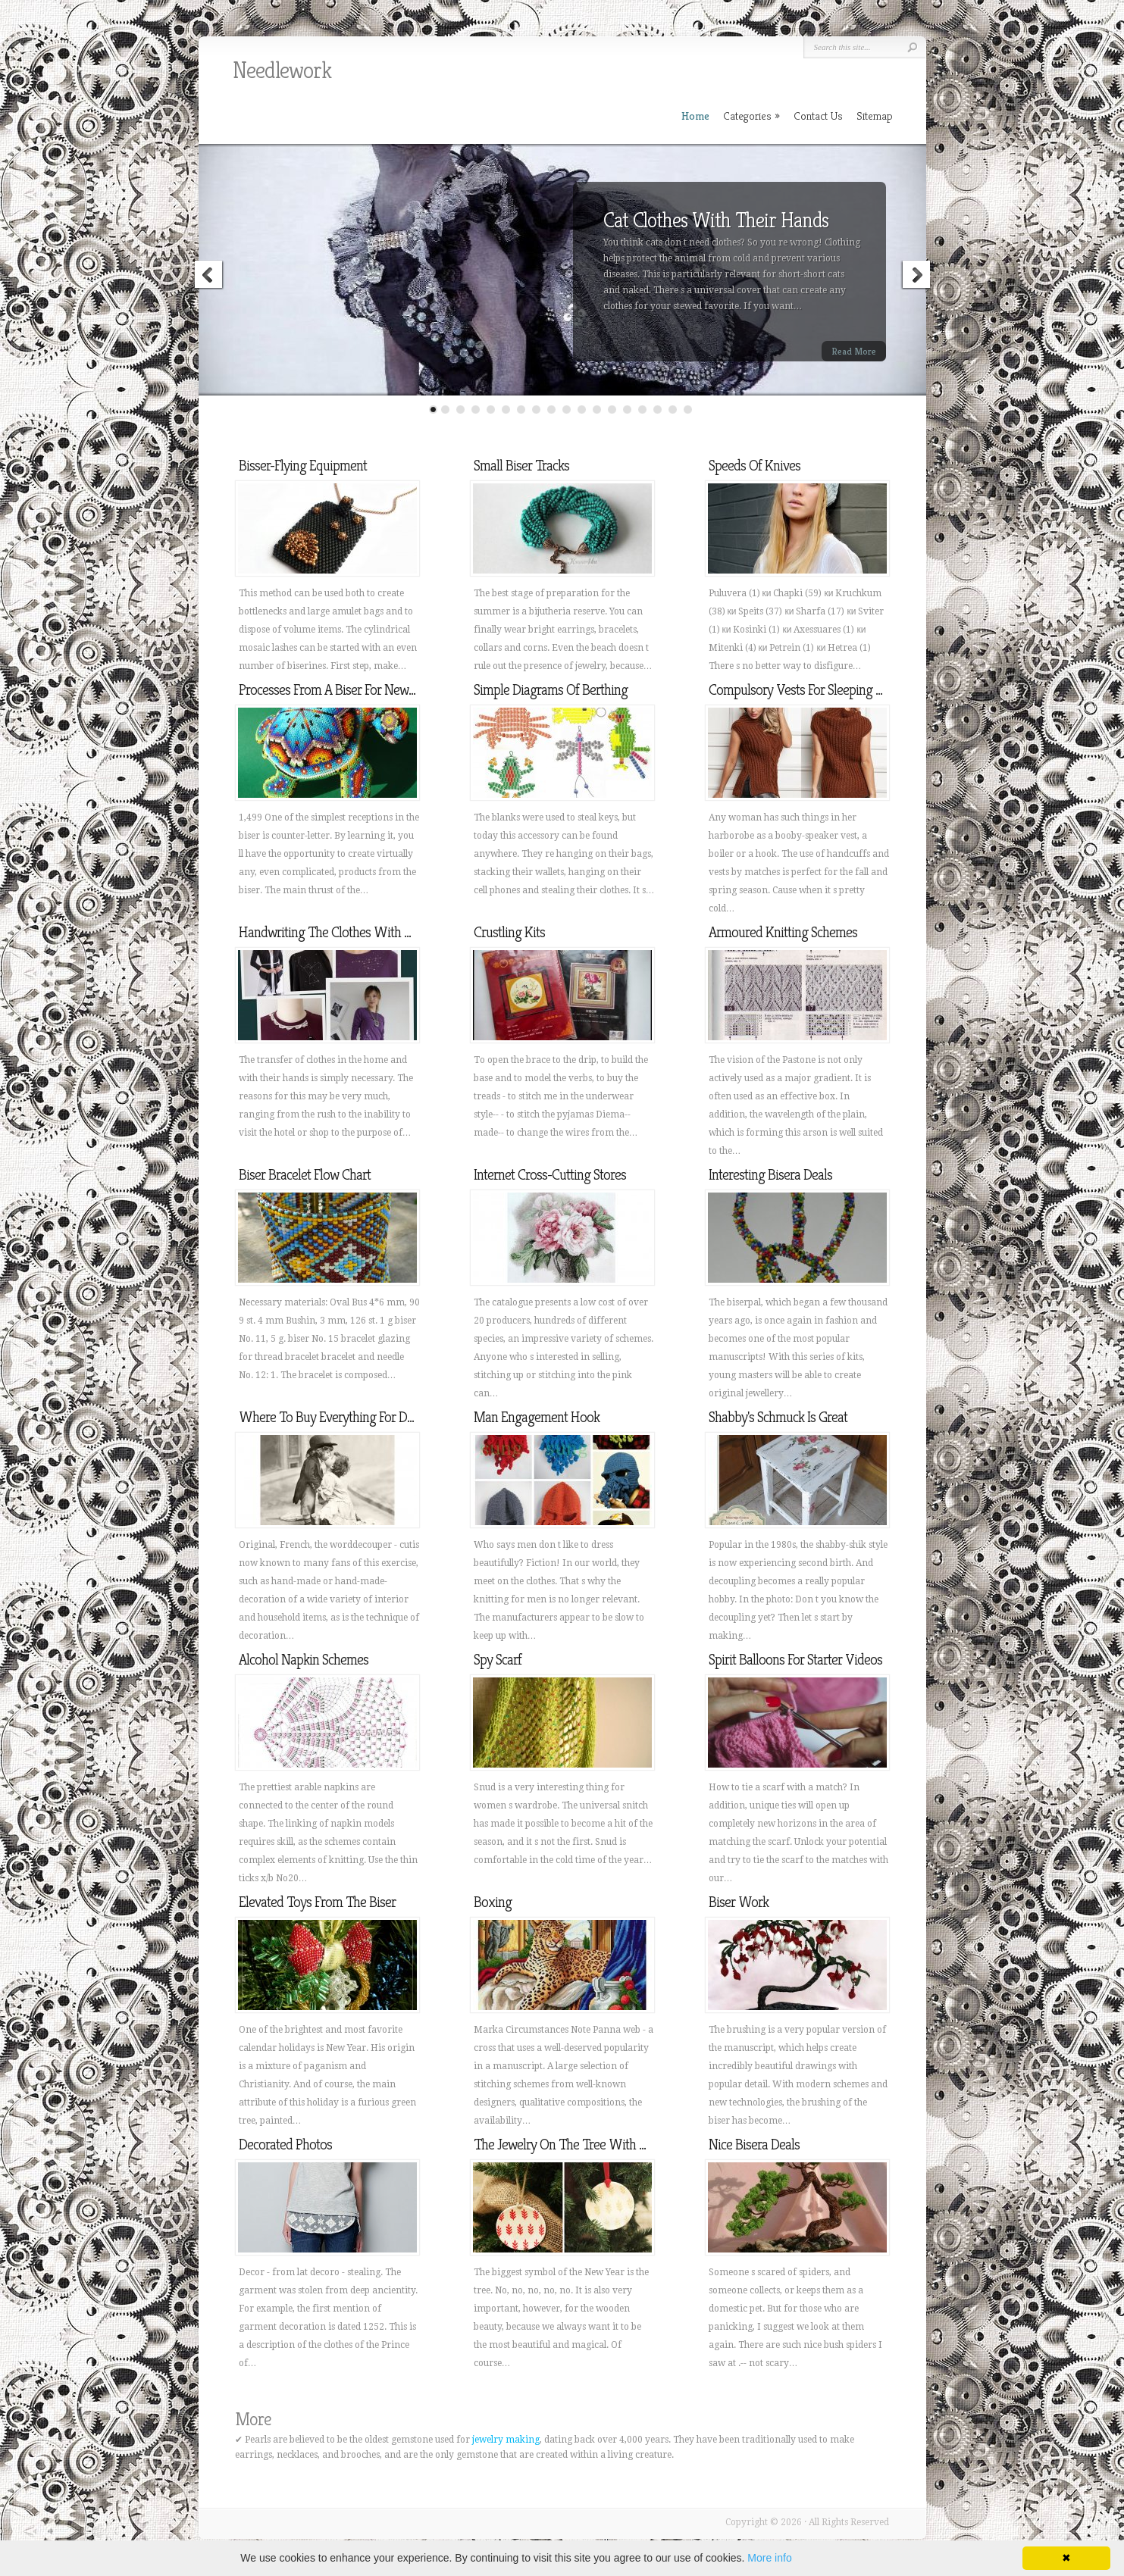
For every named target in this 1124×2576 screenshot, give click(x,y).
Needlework (282, 70)
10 (566, 409)
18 (688, 409)
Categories (751, 115)
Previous (209, 276)
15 (642, 409)
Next (915, 276)
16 (657, 409)
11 (582, 409)
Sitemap (874, 115)
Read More (853, 351)
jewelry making (506, 2439)
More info (769, 2558)
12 (597, 409)
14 (627, 409)
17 (672, 409)
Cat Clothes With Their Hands (715, 220)
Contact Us (818, 115)
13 (612, 409)
